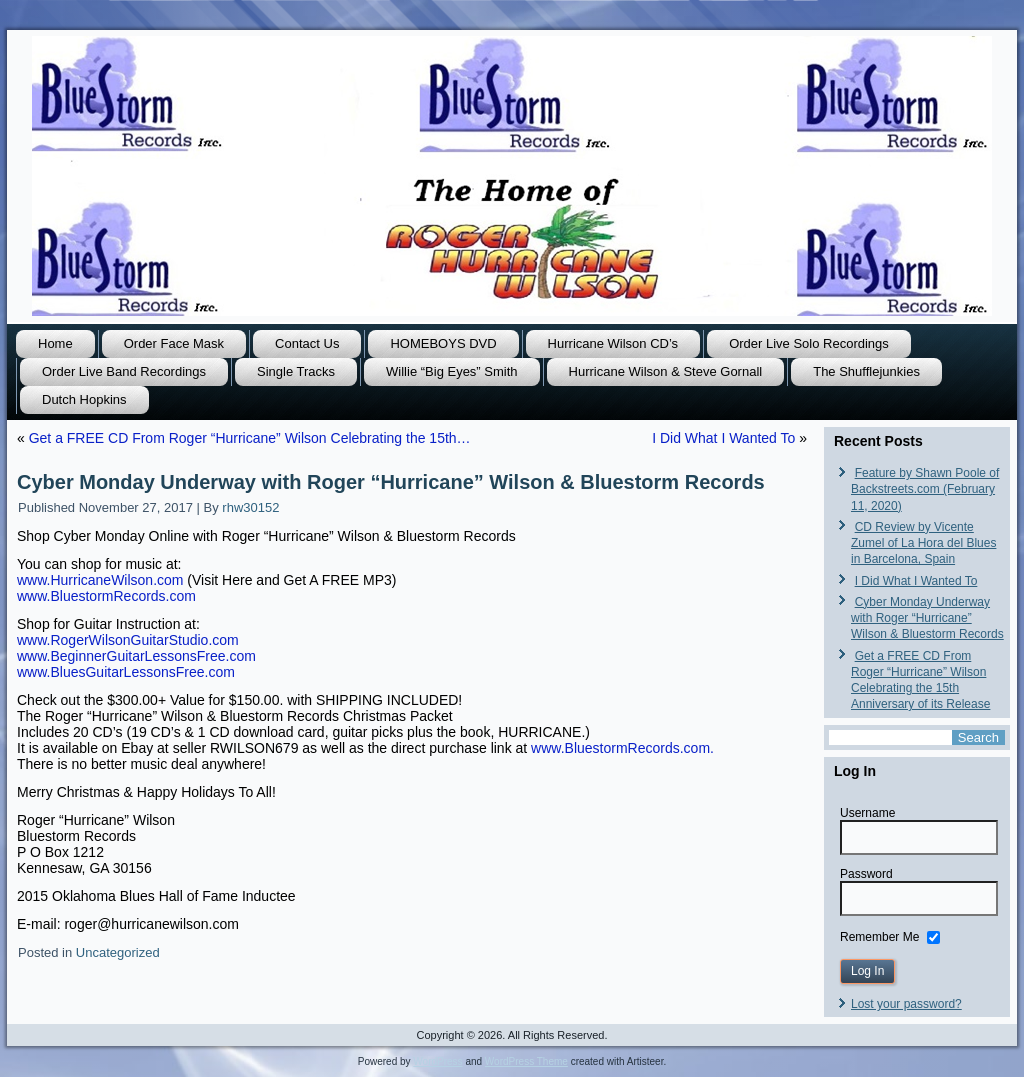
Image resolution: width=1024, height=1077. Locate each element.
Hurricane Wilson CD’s (613, 343)
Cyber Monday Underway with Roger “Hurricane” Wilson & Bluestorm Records (927, 618)
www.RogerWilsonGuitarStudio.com (128, 640)
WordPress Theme (526, 1061)
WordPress (437, 1061)
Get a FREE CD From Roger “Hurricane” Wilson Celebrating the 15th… (250, 438)
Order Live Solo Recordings (809, 343)
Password (866, 874)
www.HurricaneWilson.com (100, 580)
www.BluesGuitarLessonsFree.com (126, 672)
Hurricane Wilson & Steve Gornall (666, 371)
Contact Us (307, 343)
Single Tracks (296, 371)
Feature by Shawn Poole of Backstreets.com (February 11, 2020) (925, 489)
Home (55, 343)
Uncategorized (118, 952)
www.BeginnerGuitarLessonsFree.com (136, 656)
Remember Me (879, 936)
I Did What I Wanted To (723, 438)
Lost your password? (906, 1004)
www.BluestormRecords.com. (622, 748)
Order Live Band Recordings (124, 371)
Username (867, 813)
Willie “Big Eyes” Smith (451, 371)
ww (106, 596)
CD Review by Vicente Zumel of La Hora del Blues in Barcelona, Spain (923, 543)
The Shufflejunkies (866, 371)
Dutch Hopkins (84, 399)
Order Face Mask (174, 343)
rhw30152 (250, 507)
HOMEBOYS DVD (443, 343)
